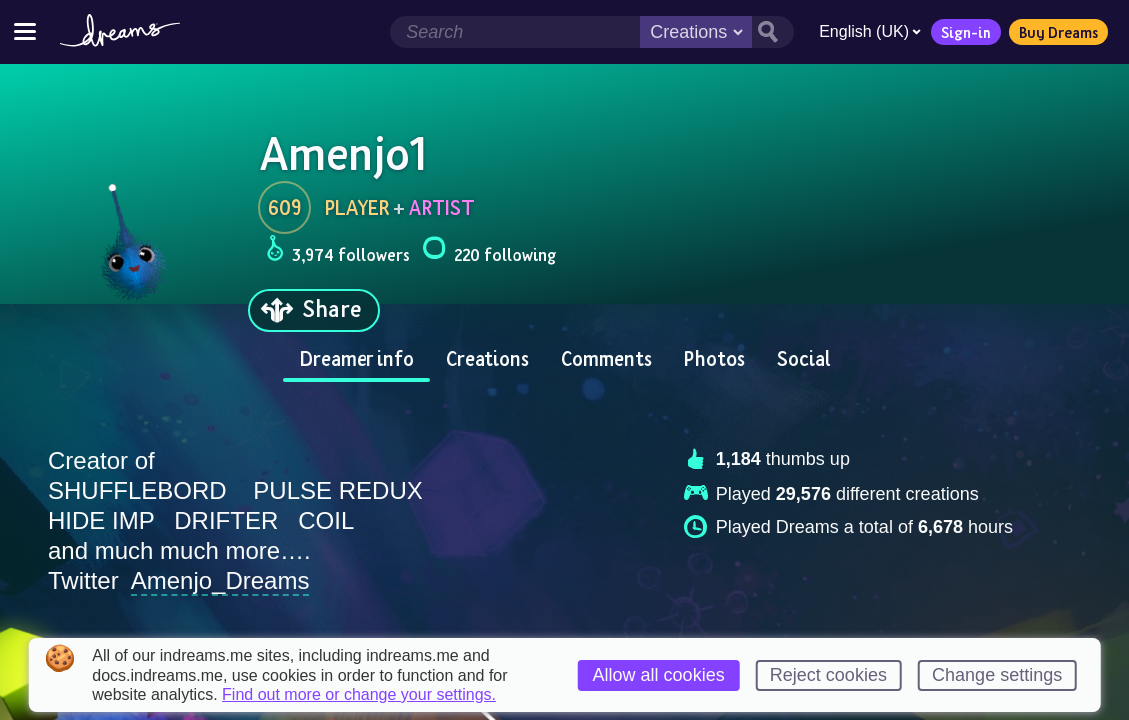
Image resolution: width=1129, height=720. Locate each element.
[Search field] (515, 32)
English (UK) (870, 31)
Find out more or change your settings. (359, 695)
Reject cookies (828, 675)
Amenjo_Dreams (220, 580)
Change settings (997, 675)
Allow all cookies (659, 675)
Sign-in (966, 32)
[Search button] (773, 32)
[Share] (314, 310)
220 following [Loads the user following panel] (489, 251)
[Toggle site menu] (25, 31)
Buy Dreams (1058, 32)
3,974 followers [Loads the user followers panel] (338, 251)
